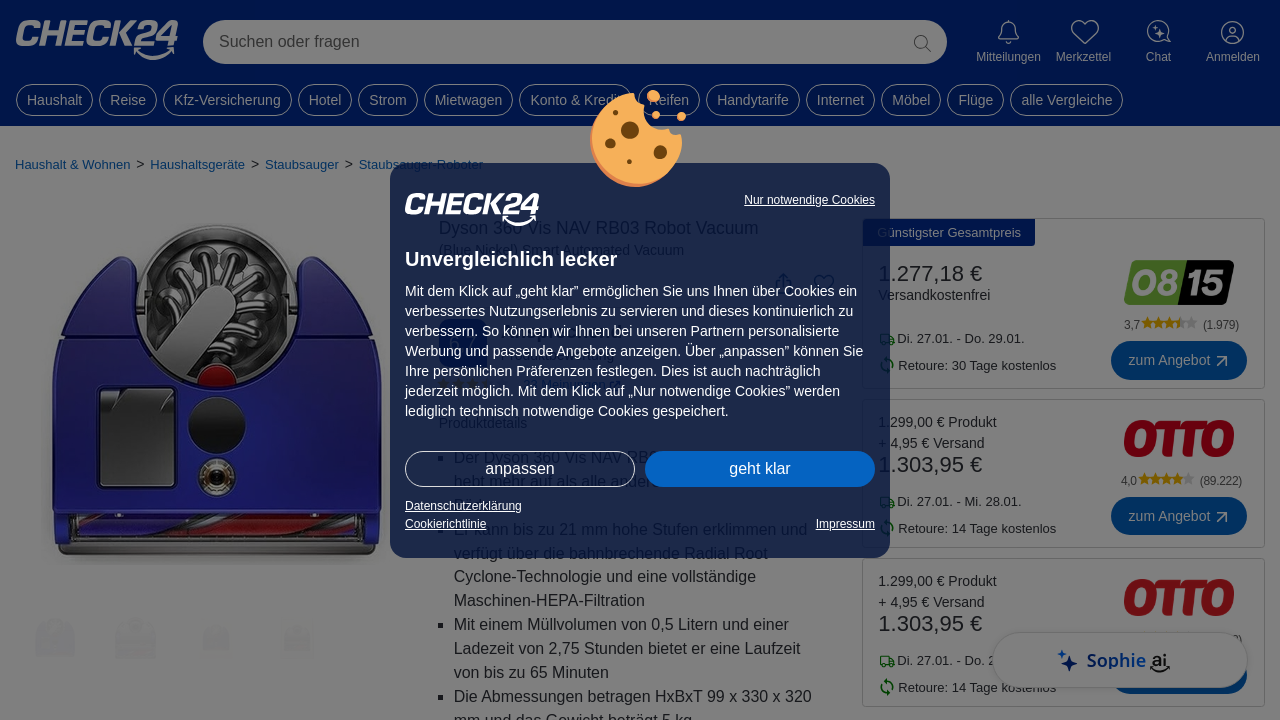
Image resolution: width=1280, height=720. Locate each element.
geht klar (759, 468)
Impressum (845, 524)
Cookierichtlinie (445, 524)
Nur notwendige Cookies (809, 200)
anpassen (519, 468)
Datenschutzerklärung (463, 506)
